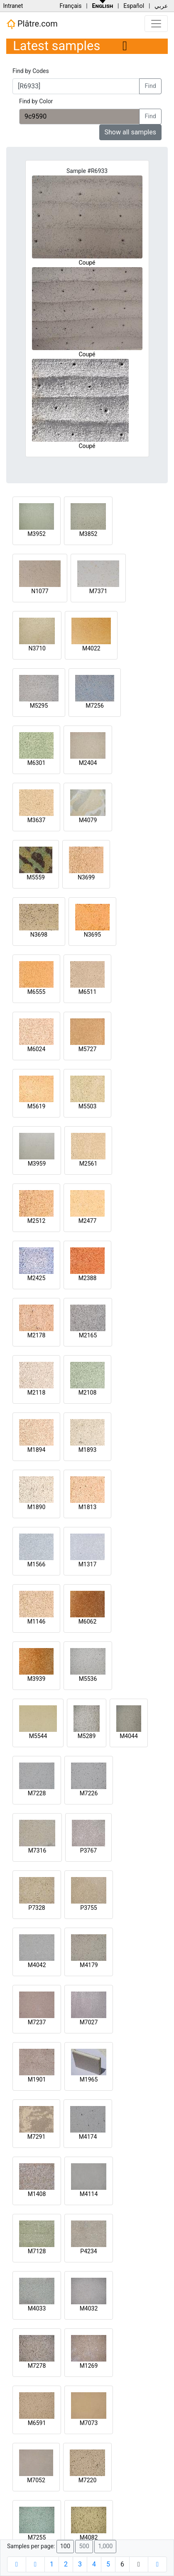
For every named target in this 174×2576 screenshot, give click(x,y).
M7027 (89, 2022)
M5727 (87, 1049)
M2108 (87, 1392)
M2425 (36, 1278)
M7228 (37, 1793)
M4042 (37, 1965)
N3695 (92, 934)
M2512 (36, 1220)
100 (65, 2546)
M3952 (36, 534)
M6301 (36, 763)
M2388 (87, 1278)
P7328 (36, 1907)
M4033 (37, 2308)
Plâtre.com (32, 24)
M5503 (87, 1106)
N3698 (38, 934)
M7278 (37, 2365)
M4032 (89, 2308)
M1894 (36, 1449)
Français (70, 5)
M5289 (87, 1736)
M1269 (89, 2365)
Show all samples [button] (131, 132)
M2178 (36, 1335)
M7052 (36, 2480)
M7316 (37, 1850)
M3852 (88, 534)
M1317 (87, 1564)
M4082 (89, 2537)
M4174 (88, 2136)
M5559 (36, 877)
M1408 (37, 2194)
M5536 (88, 1678)
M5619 (36, 1106)
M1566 (36, 1564)
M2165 (88, 1335)
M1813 (87, 1507)
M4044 (129, 1736)
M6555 (36, 992)
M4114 (89, 2194)
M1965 (89, 2079)
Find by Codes (30, 71)
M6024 (36, 1049)
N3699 (86, 877)
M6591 (37, 2423)
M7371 (98, 591)
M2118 (36, 1392)
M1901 (37, 2079)
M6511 (87, 992)
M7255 (37, 2537)
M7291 (36, 2136)
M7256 (95, 705)
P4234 (88, 2251)
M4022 (91, 648)
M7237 (37, 2022)
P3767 (88, 1850)
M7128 (37, 2251)
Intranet (13, 5)
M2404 (88, 763)
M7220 (87, 2480)
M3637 (36, 820)
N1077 (39, 591)
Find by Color (36, 101)
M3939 (36, 1678)
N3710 (36, 648)
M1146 (36, 1621)
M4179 (89, 1965)
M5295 (39, 705)
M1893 (87, 1449)
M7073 (89, 2423)
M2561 (88, 1163)
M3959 (37, 1163)
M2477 (87, 1220)
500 (84, 2546)
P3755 (88, 1907)
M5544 (38, 1736)
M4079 (88, 820)
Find (150, 86)
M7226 (89, 1793)
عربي (161, 5)
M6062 (87, 1621)
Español (133, 5)
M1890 (36, 1507)
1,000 (105, 2546)
